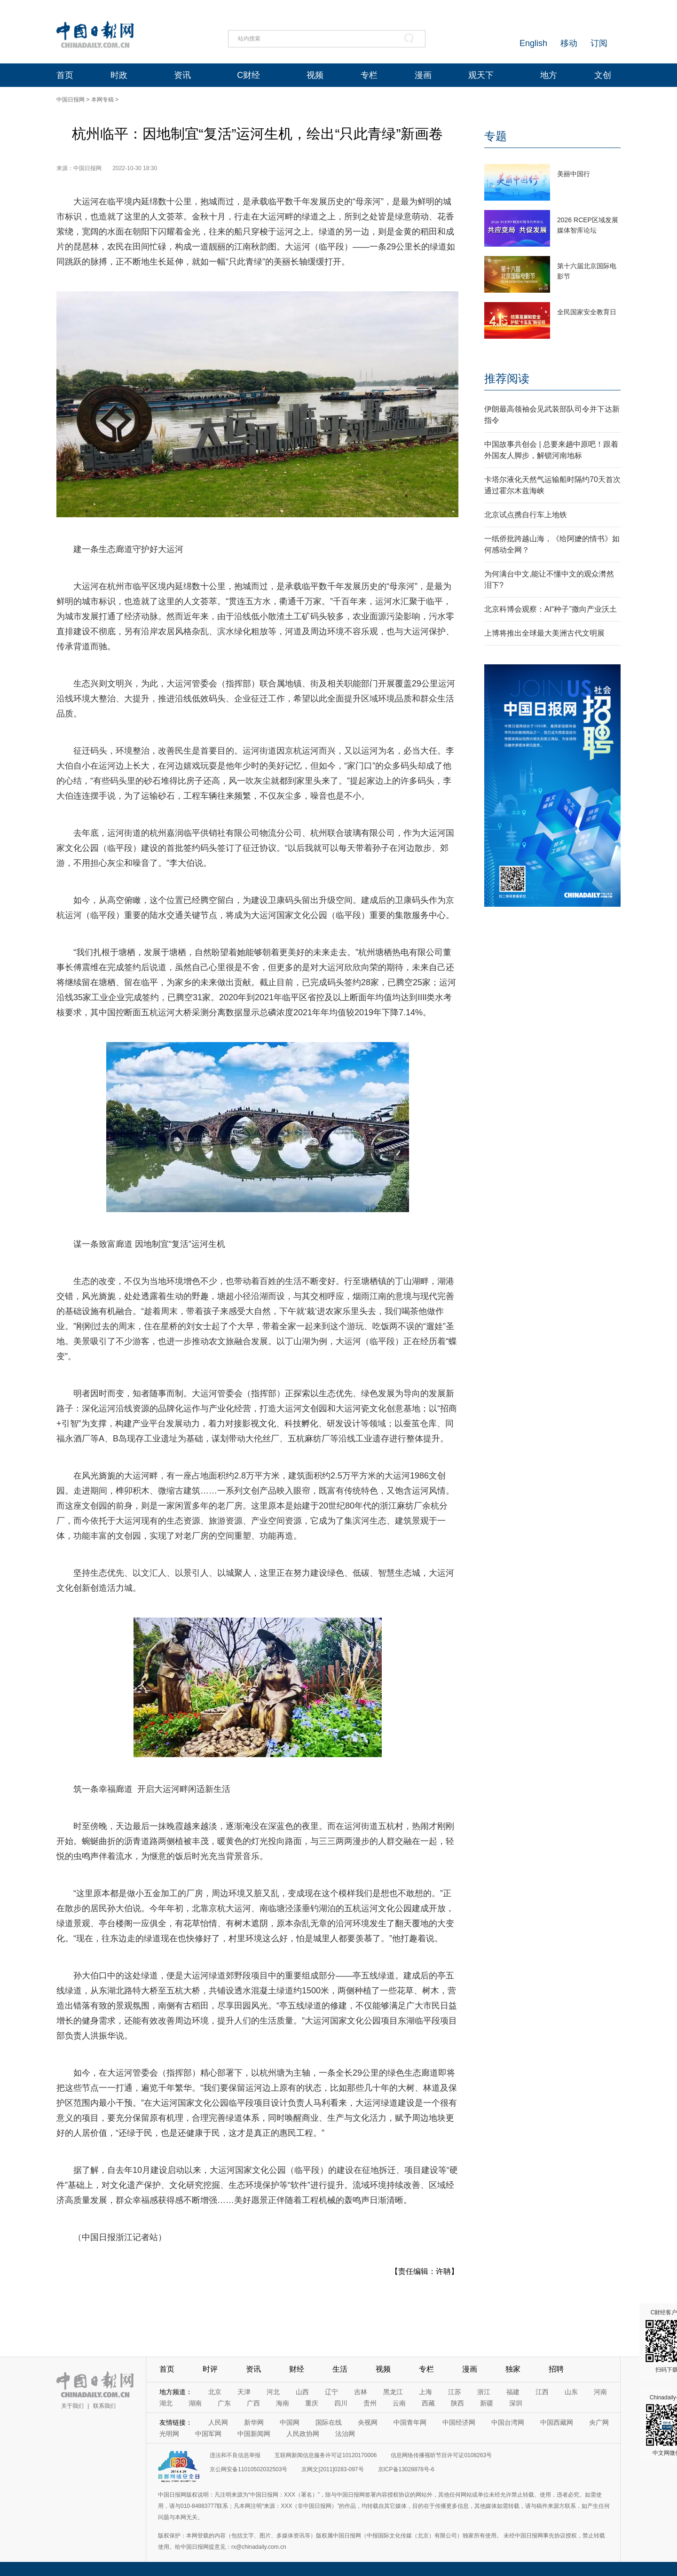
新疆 (486, 2403)
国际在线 (328, 2422)
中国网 (289, 2422)
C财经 (248, 75)
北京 (214, 2392)
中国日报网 (70, 99)
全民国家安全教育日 (586, 312)
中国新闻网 (253, 2433)
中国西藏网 (556, 2422)
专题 (495, 136)
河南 (600, 2392)
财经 (296, 2369)
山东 (571, 2392)
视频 (315, 75)
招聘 (556, 2369)
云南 (399, 2403)
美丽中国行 (573, 174)
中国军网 (208, 2433)
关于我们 (72, 2406)
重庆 (311, 2403)
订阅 (598, 43)
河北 (273, 2392)
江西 (542, 2392)
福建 (513, 2392)
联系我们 (104, 2406)
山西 (302, 2392)
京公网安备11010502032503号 (248, 2469)
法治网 (345, 2433)
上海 (425, 2392)
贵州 (370, 2403)
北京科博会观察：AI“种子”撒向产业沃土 (550, 609)
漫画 (423, 75)
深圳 (515, 2403)
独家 (512, 2369)
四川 (340, 2403)
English (533, 43)
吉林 (360, 2392)
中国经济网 (458, 2422)
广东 (224, 2403)
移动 (568, 43)
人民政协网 (302, 2433)
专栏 (369, 75)
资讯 (182, 75)
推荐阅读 (506, 378)
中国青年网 (410, 2422)
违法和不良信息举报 (235, 2455)
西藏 (428, 2403)
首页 (64, 75)
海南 (282, 2403)
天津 (244, 2392)
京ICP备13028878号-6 (406, 2469)
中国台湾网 (507, 2422)
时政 (118, 75)
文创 (602, 75)
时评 (210, 2369)
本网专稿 (102, 99)
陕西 (457, 2403)
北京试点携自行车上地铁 (525, 515)
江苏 (454, 2392)
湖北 (166, 2403)
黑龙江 (393, 2392)
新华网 (254, 2422)
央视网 (368, 2422)
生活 (339, 2369)
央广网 (599, 2422)
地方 (548, 75)
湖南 (195, 2403)
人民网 (218, 2422)
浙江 (483, 2392)
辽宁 (331, 2392)
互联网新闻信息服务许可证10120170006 (326, 2455)
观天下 (481, 75)
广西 (253, 2403)
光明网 (169, 2433)
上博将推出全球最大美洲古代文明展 (544, 633)
